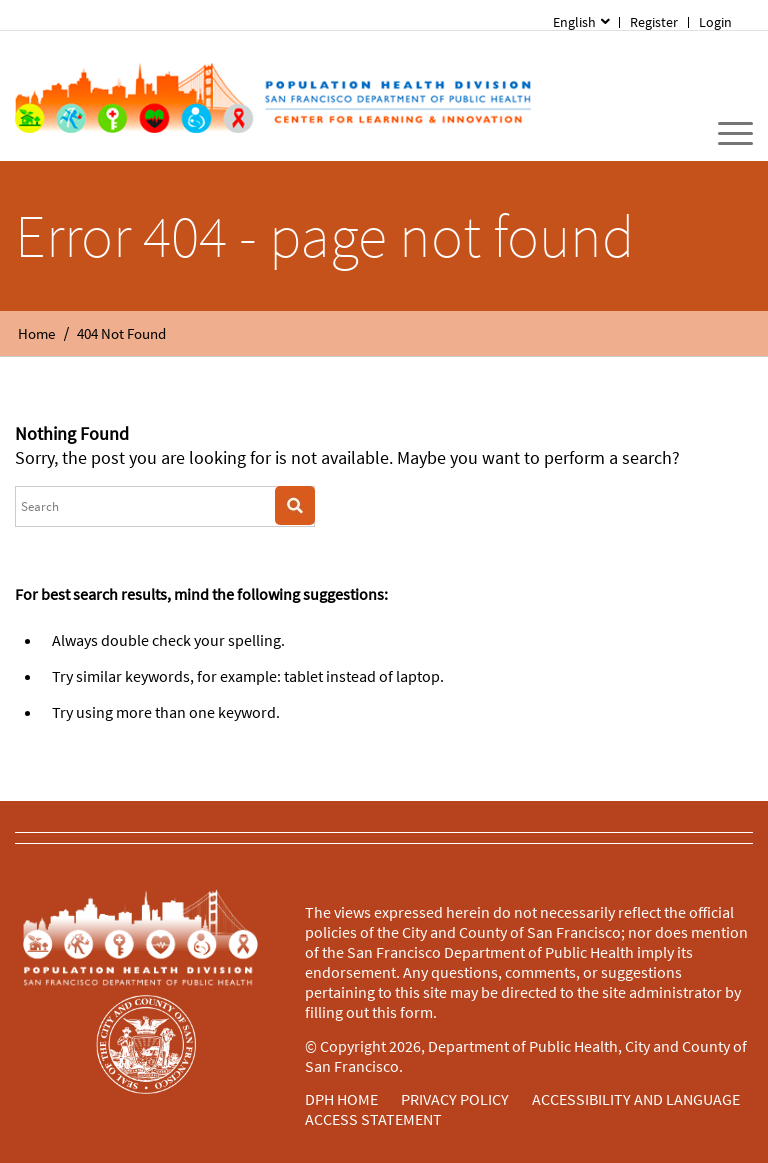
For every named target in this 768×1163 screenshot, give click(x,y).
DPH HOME (341, 1099)
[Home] (272, 96)
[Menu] (725, 134)
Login (715, 22)
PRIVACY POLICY (455, 1099)
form (416, 1012)
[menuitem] (716, 22)
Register (654, 22)
